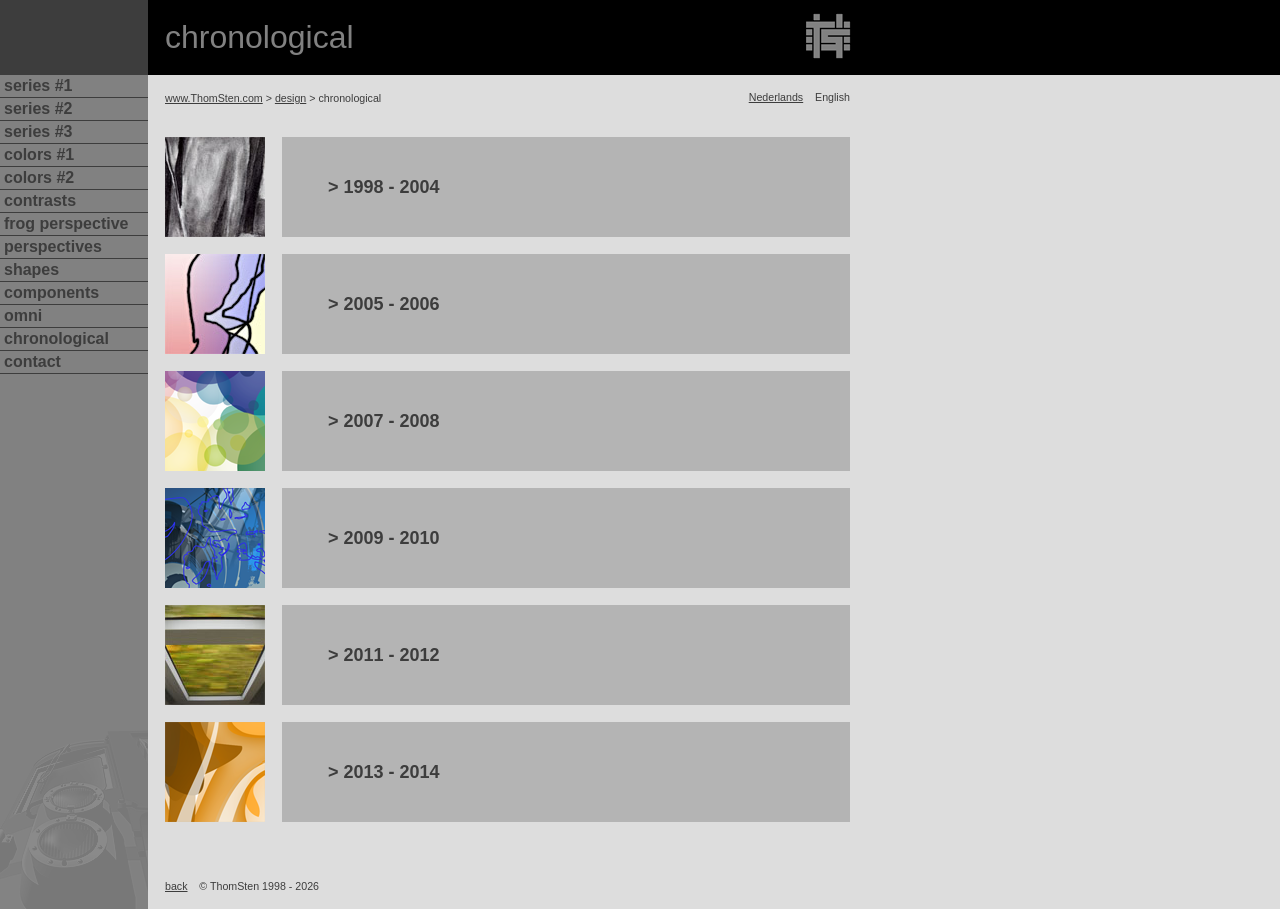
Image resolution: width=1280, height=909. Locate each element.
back (176, 886)
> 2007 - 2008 (384, 421)
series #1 (38, 85)
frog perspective (66, 223)
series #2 (38, 108)
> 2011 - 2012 (384, 655)
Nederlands (776, 97)
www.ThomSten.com (214, 98)
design (290, 98)
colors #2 (39, 177)
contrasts (40, 200)
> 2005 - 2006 (384, 304)
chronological (56, 338)
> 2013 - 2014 (384, 772)
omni (23, 315)
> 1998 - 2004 (384, 187)
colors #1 (39, 154)
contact (32, 361)
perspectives (53, 246)
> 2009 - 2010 (384, 538)
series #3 (38, 131)
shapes (31, 269)
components (51, 292)
